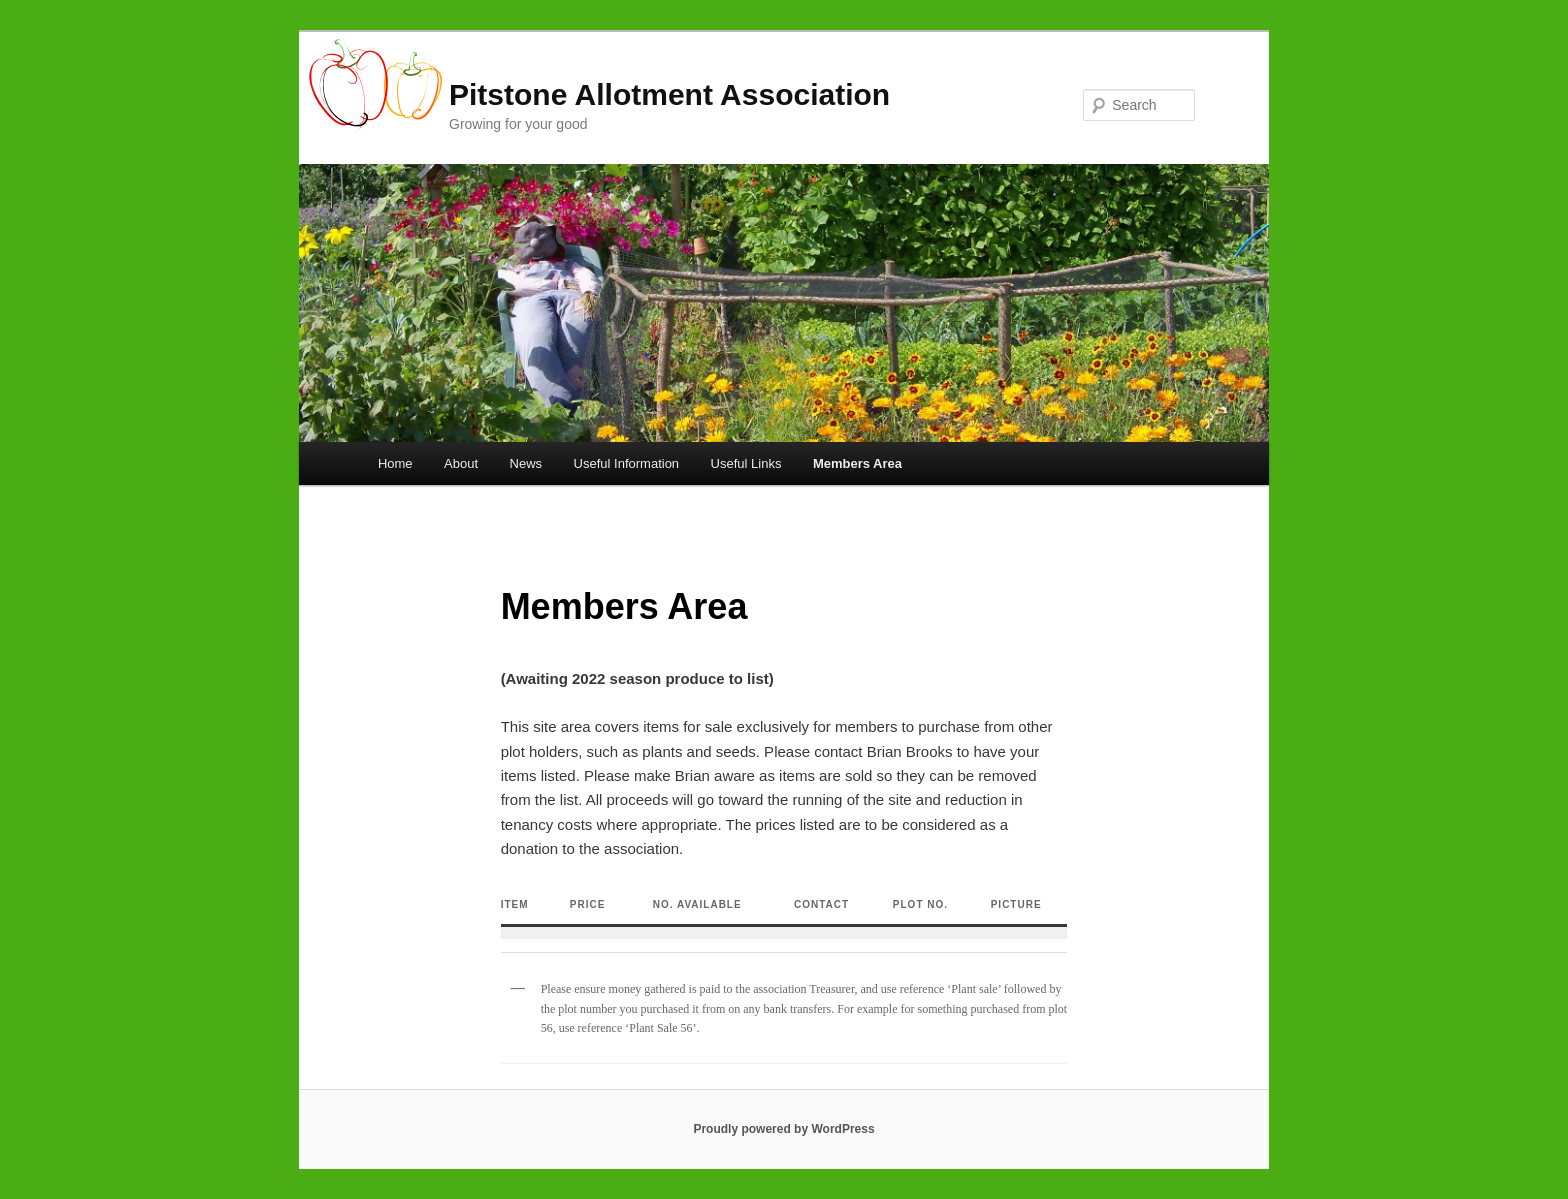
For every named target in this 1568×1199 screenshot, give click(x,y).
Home (395, 463)
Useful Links (746, 463)
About (461, 463)
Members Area (857, 463)
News (526, 463)
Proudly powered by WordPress (783, 1129)
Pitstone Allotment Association (669, 94)
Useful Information (627, 463)
